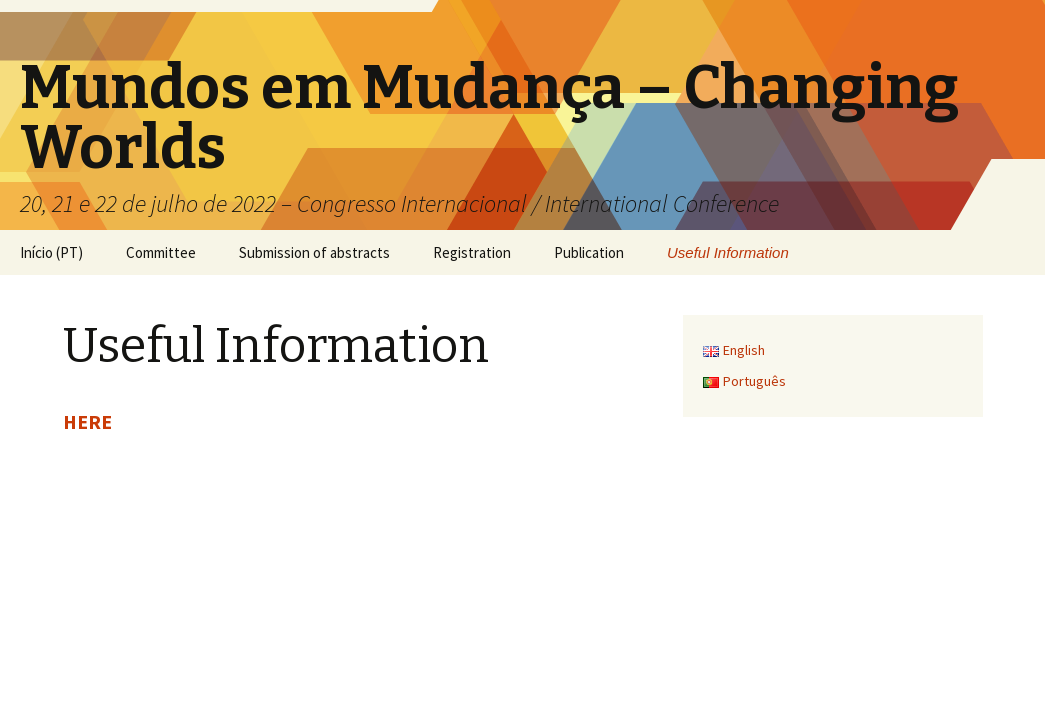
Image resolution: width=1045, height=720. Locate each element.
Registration (472, 252)
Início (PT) (51, 252)
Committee (161, 252)
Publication (589, 252)
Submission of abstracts (314, 252)
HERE (87, 421)
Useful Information (728, 252)
